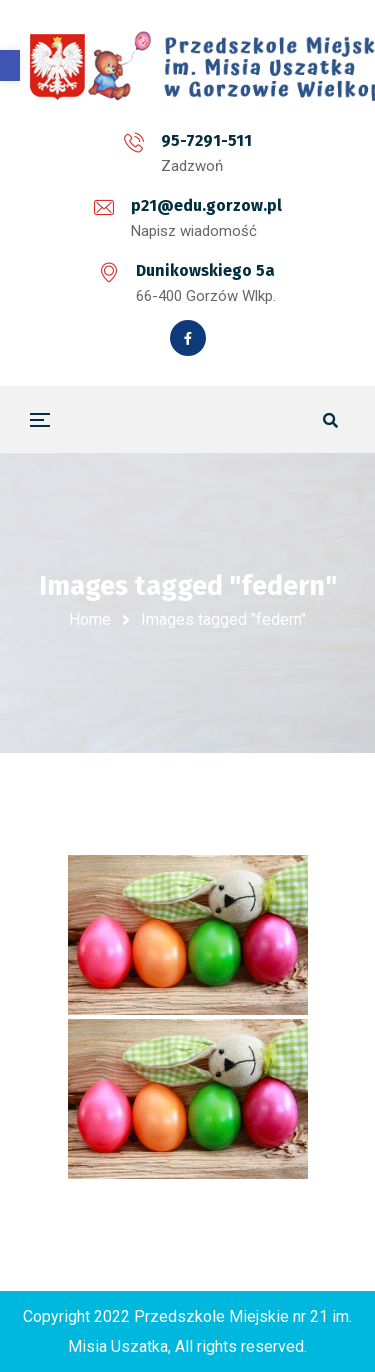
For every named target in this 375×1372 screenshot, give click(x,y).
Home (90, 619)
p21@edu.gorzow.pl (206, 205)
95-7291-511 (206, 140)
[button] (10, 65)
